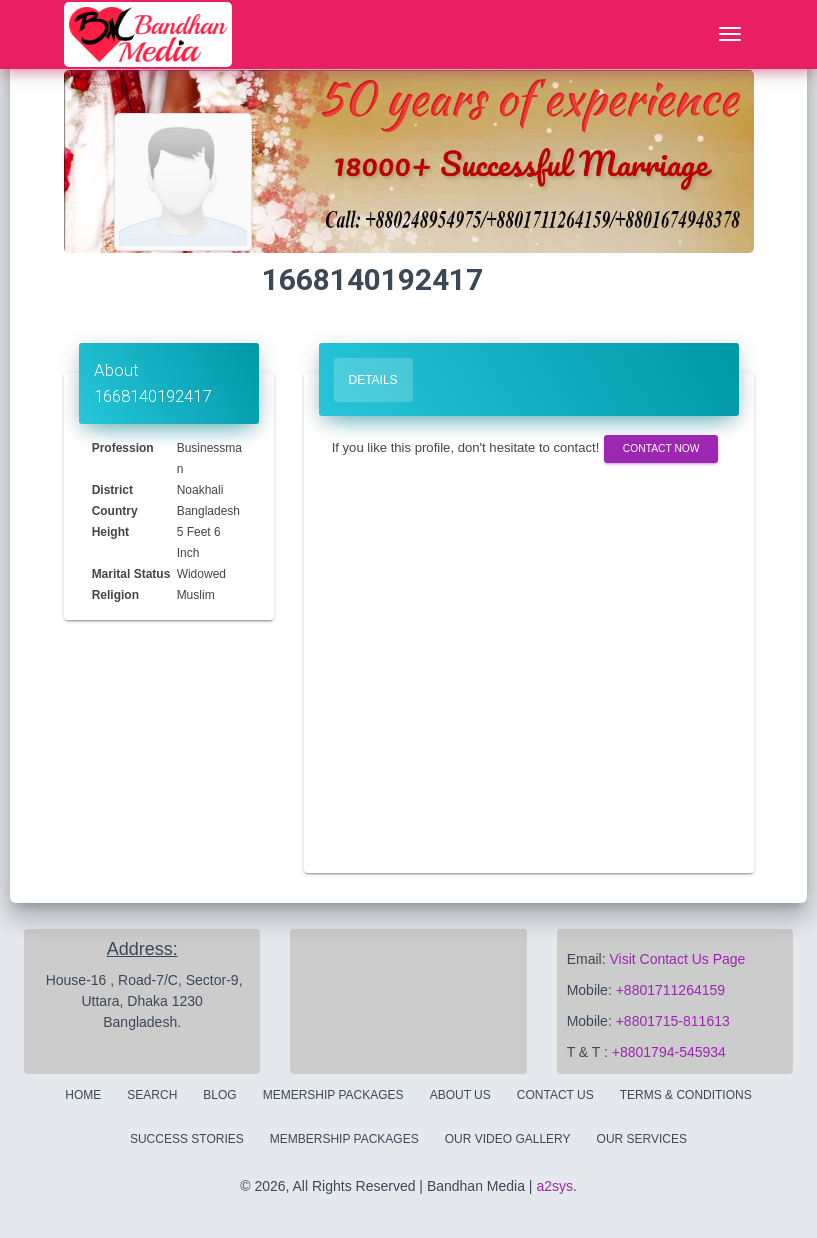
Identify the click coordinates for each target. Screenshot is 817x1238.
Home (83, 1095)
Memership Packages (333, 1095)
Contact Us (555, 1095)
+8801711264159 (670, 990)
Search (152, 1095)
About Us (460, 1095)
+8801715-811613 (673, 1021)
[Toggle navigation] (730, 35)
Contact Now (661, 448)
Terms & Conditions (686, 1095)
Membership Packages (344, 1139)
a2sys (554, 1186)
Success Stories (187, 1139)
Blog (219, 1095)
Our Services (642, 1139)
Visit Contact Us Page (677, 959)
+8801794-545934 (669, 1052)
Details (373, 380)
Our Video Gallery (508, 1139)
